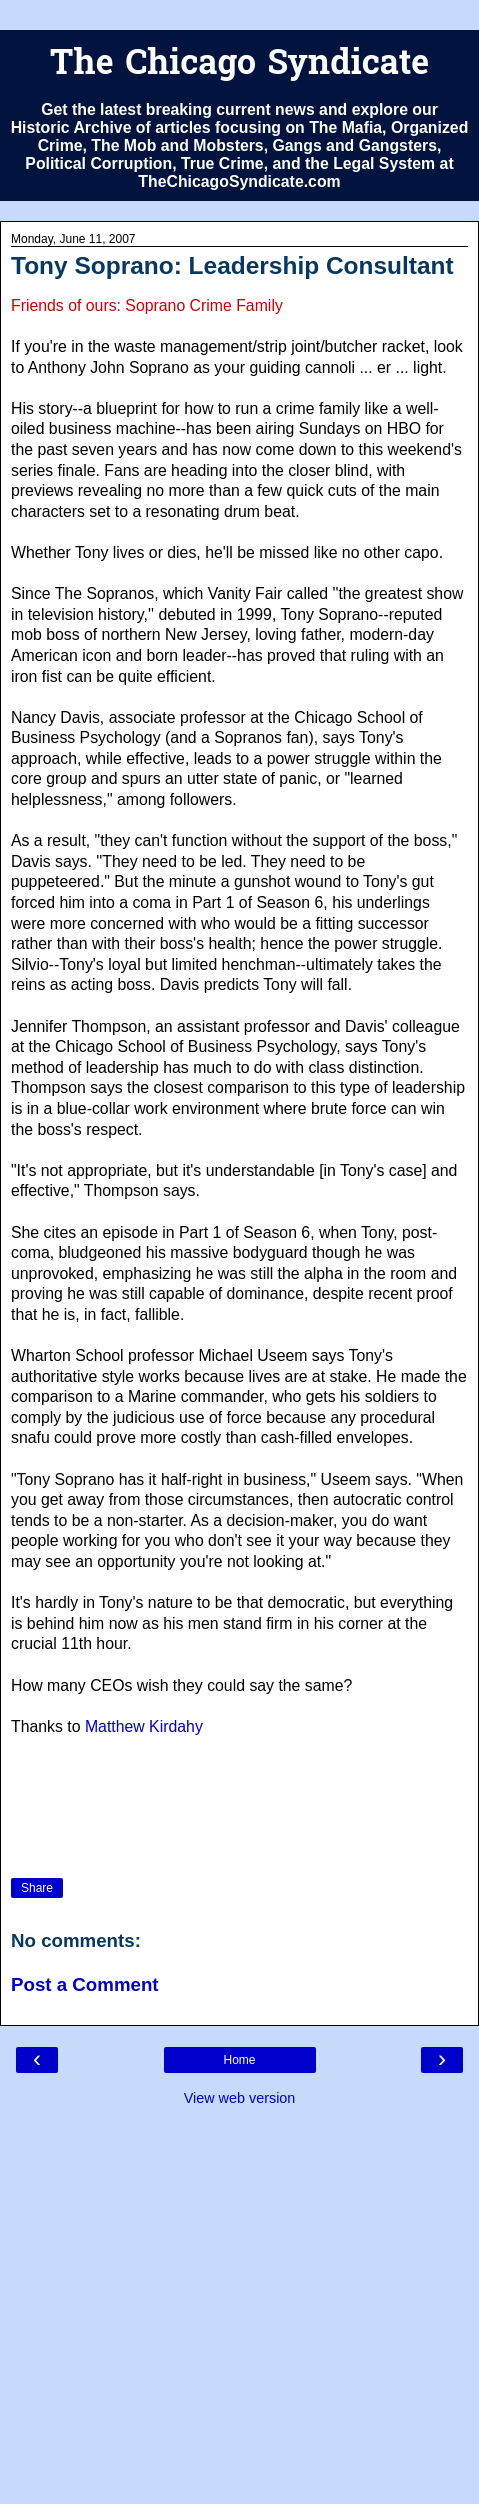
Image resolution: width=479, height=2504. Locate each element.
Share (37, 1888)
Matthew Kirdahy (144, 1726)
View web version (240, 2098)
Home (239, 2060)
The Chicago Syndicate (239, 65)
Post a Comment (85, 1984)
